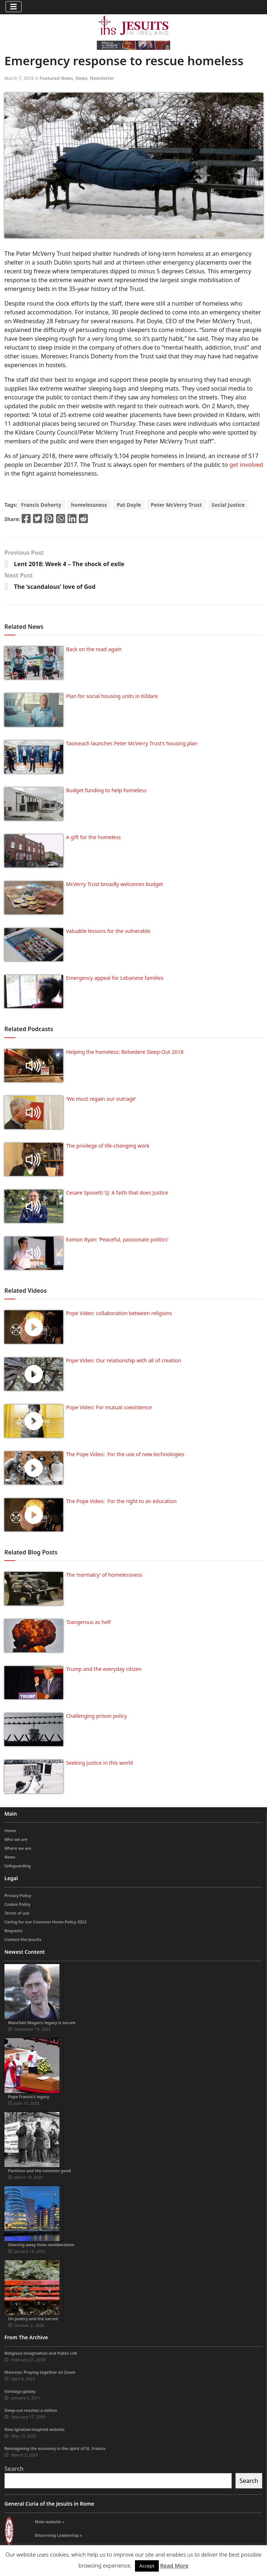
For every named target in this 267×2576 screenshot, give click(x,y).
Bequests (13, 1930)
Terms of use (16, 1913)
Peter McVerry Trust (176, 504)
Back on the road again (93, 649)
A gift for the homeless (93, 837)
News (81, 78)
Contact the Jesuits (22, 1939)
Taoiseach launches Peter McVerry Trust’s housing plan (132, 743)
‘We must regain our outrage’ (101, 1098)
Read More (174, 2565)
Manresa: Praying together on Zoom (39, 2372)
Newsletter (102, 78)
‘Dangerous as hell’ (88, 1622)
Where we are (18, 1848)
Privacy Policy (17, 1895)
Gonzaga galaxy (20, 2391)
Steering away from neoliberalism (41, 2244)
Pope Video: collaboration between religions (119, 1313)
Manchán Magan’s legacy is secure (42, 2022)
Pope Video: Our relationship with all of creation (123, 1360)
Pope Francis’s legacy (28, 2096)
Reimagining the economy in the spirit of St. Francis (55, 2448)
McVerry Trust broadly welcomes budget (114, 884)
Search (13, 2469)
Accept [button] (146, 2565)
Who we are (16, 1839)
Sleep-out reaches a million (30, 2410)
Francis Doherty (41, 504)
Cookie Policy (17, 1904)
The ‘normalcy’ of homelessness (104, 1574)
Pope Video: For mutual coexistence (109, 1407)
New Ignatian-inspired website (34, 2429)
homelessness (89, 504)
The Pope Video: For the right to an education (121, 1501)
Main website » (50, 2521)
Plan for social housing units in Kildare (112, 696)
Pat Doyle (129, 504)
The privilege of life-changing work (107, 1145)
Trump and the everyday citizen (104, 1668)
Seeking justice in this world (99, 1762)
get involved (246, 465)
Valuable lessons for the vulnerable (108, 930)
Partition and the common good (39, 2170)
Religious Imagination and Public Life (40, 2353)
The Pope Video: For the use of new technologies (125, 1454)
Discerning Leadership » (58, 2535)
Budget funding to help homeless (106, 790)
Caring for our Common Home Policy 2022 (45, 1921)
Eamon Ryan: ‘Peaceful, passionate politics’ (117, 1239)
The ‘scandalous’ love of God (54, 587)
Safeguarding (17, 1865)
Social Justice (228, 504)
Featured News (56, 78)
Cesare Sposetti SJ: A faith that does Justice (117, 1192)
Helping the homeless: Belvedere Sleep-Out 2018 (124, 1051)
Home (10, 1830)
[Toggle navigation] (14, 6)
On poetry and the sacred (33, 2318)
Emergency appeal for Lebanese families (115, 977)
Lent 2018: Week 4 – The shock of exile (69, 564)
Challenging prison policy (96, 1715)
